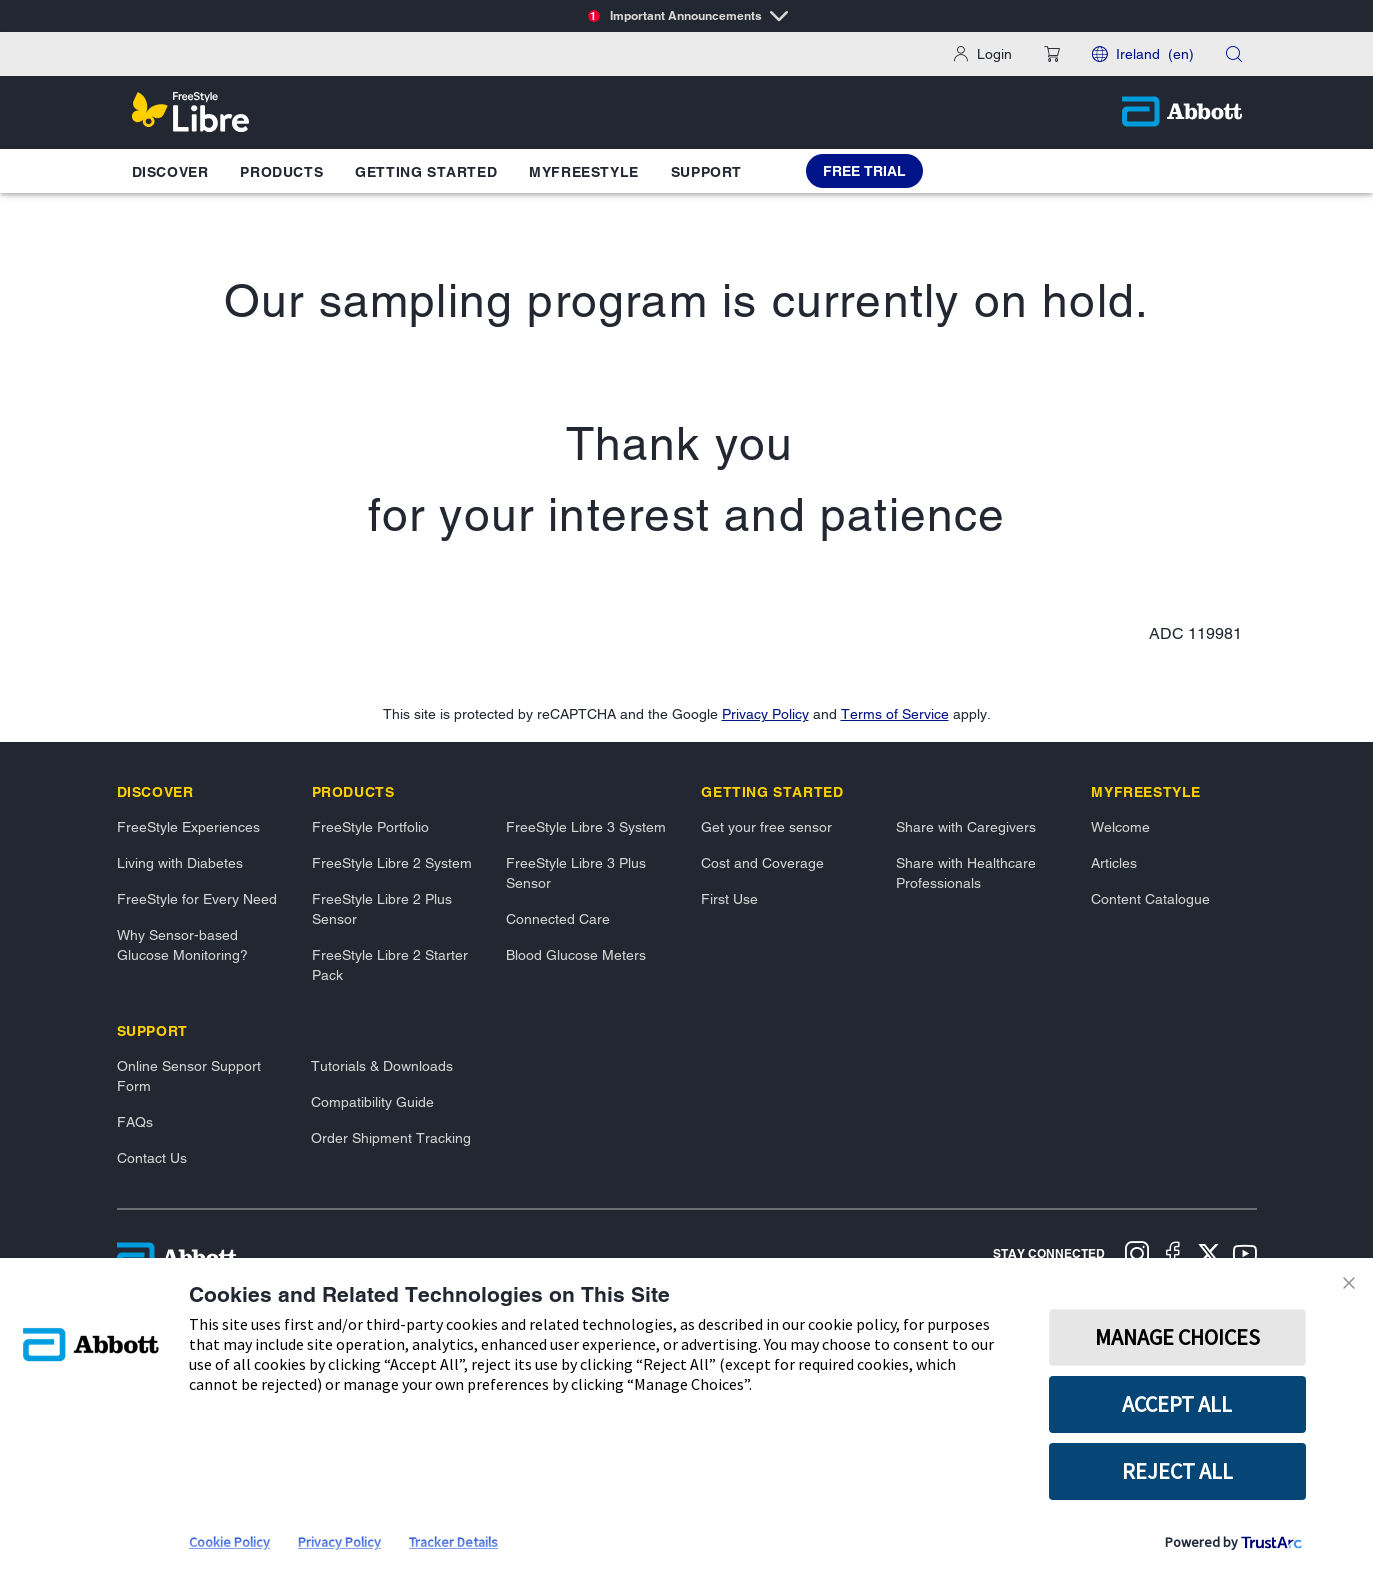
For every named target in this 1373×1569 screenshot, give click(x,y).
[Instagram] (1137, 1256)
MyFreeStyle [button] (584, 172)
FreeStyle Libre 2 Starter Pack (390, 965)
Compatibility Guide (372, 1102)
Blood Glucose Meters (576, 955)
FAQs (135, 1122)
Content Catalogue (1150, 899)
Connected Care (558, 919)
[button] (1052, 54)
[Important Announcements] (686, 16)
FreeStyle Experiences (188, 827)
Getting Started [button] (426, 172)
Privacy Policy (765, 714)
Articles (1114, 863)
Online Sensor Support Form (189, 1076)
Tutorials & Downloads (382, 1066)
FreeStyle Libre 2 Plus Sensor (382, 909)
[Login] (982, 54)
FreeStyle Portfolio (370, 827)
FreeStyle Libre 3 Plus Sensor (576, 873)
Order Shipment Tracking (391, 1138)
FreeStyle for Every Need (197, 899)
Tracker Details (453, 1542)
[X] (1209, 1256)
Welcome (1120, 827)
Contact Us (152, 1158)
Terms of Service (895, 714)
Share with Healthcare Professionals (966, 873)
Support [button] (706, 172)
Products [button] (281, 172)
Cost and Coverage (762, 863)
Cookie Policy (229, 1542)
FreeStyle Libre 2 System (392, 863)
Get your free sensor (766, 827)
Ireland (1155, 54)
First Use (729, 899)
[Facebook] (1173, 1256)
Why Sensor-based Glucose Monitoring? (182, 945)
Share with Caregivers (966, 827)
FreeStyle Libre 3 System (586, 827)
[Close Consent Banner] (1352, 1283)
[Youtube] (1245, 1256)
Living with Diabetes (180, 863)
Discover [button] (170, 172)
